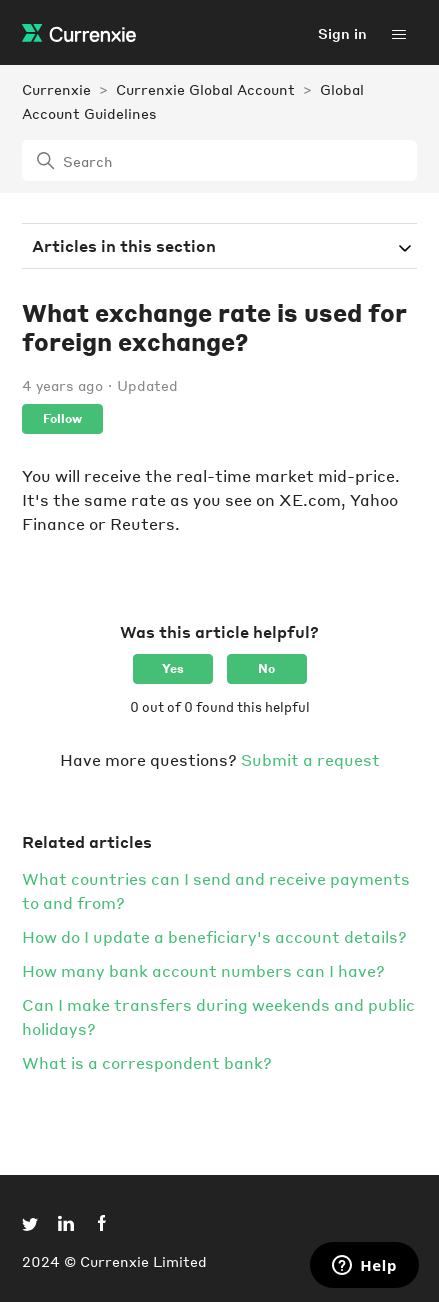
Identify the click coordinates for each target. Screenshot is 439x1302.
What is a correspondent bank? (147, 1062)
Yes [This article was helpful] (173, 668)
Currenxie (56, 89)
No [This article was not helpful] (266, 668)
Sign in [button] (342, 33)
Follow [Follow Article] (62, 418)
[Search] (219, 160)
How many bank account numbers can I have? (203, 970)
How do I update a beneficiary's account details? (214, 936)
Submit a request (310, 759)
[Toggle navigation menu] (399, 33)
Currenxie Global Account (205, 89)
